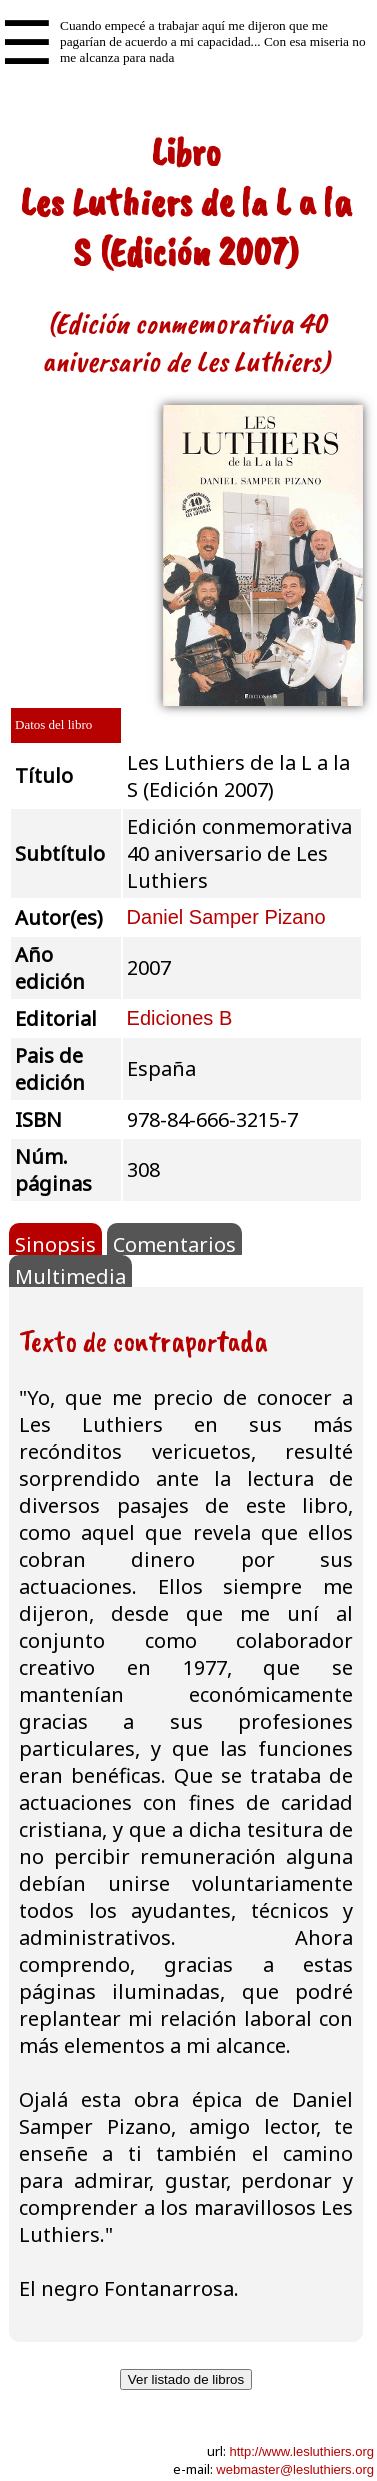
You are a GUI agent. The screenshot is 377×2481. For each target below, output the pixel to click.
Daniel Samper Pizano (226, 917)
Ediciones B (180, 1018)
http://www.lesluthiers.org (301, 2451)
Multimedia (70, 1275)
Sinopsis (55, 1243)
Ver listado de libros (186, 2379)
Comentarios (174, 1243)
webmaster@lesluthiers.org (295, 2469)
